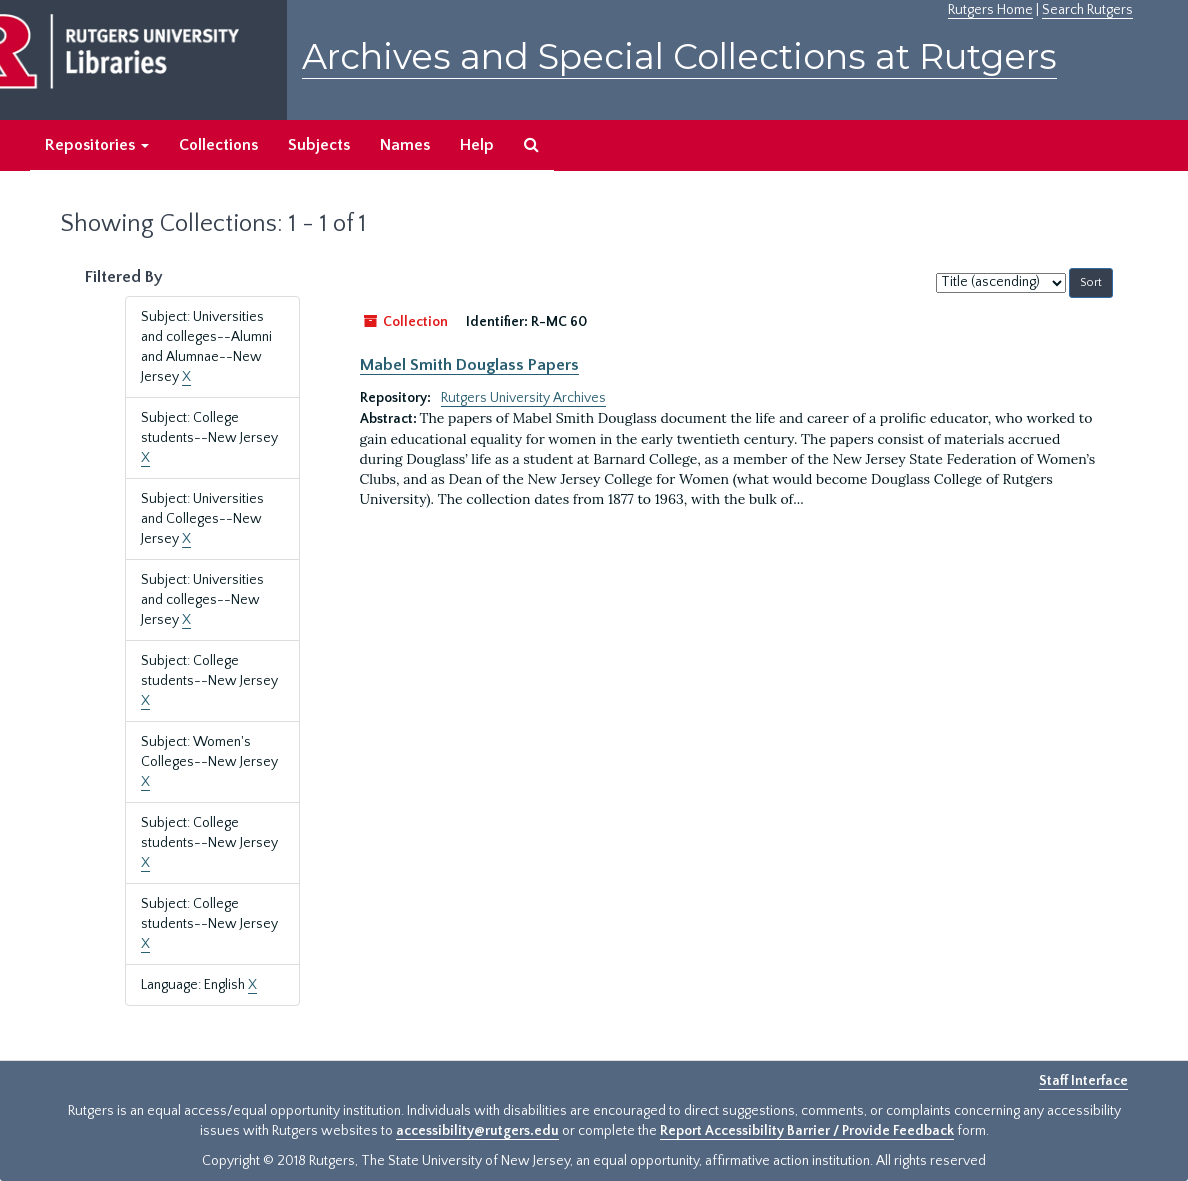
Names (405, 145)
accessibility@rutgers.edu (477, 1131)
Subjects (319, 145)
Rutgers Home (990, 10)
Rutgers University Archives (523, 398)
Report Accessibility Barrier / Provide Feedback (807, 1131)
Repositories (97, 145)
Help (477, 145)
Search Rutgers (1087, 10)
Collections (218, 145)
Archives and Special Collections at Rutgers (679, 56)
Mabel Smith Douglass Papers (469, 365)
